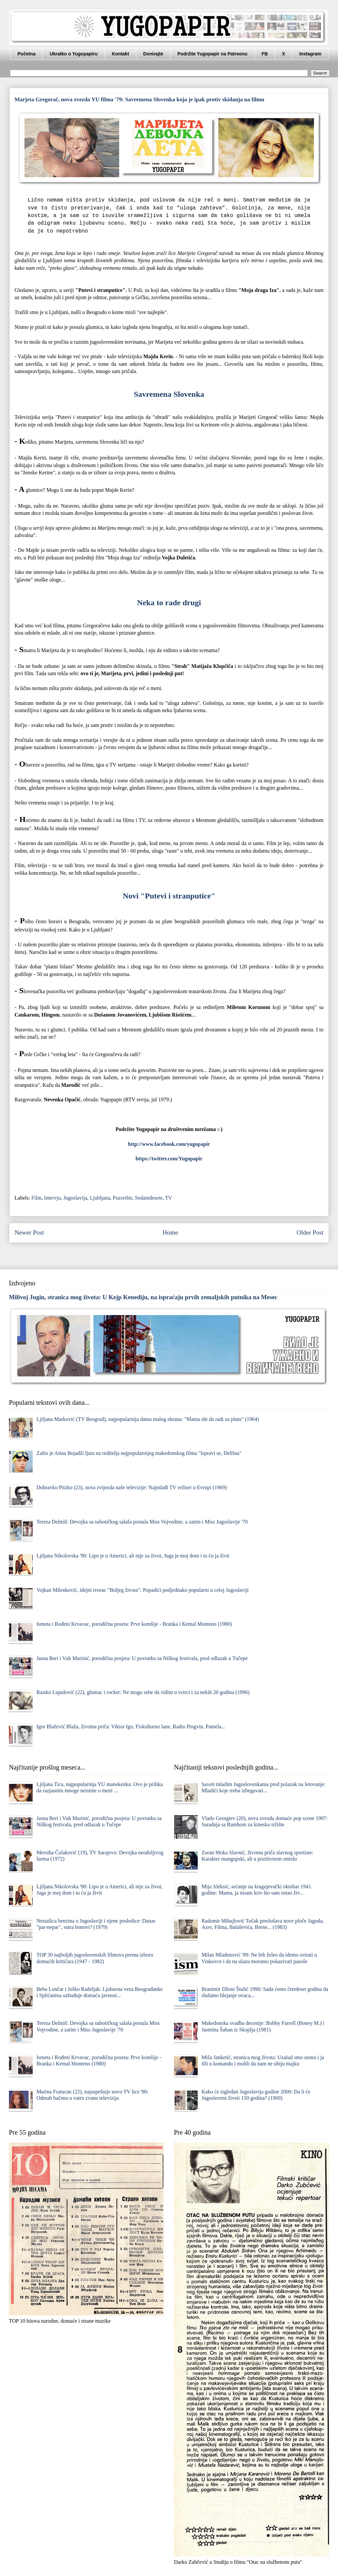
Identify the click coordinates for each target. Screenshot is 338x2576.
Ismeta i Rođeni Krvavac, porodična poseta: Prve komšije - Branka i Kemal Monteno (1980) (134, 1624)
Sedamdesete (149, 1198)
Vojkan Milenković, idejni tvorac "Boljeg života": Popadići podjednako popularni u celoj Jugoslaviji (142, 1590)
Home (170, 1232)
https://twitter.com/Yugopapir (169, 1158)
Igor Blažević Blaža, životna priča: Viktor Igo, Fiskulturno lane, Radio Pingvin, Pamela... (130, 1726)
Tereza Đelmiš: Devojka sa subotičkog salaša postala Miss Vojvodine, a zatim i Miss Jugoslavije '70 (142, 1521)
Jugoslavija (75, 1198)
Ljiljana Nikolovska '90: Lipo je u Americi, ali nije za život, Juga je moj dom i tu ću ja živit (132, 1555)
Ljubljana (100, 1198)
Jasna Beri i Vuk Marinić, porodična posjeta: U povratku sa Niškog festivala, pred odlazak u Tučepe (142, 1658)
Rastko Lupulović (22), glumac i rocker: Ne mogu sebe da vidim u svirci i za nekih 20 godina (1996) (143, 1692)
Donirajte (153, 53)
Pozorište (122, 1198)
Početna (26, 53)
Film (36, 1198)
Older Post (309, 1232)
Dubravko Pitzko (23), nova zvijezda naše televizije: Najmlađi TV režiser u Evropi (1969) (131, 1487)
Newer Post (29, 1232)
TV (168, 1198)
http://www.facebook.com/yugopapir (169, 1144)
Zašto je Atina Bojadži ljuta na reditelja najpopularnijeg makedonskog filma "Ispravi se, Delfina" (138, 1453)
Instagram (310, 53)
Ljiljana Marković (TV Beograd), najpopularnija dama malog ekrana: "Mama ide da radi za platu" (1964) (147, 1419)
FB (265, 53)
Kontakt (120, 53)
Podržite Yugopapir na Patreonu (213, 53)
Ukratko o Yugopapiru (73, 53)
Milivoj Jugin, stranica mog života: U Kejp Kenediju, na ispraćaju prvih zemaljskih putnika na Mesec (143, 1297)
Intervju (52, 1198)
